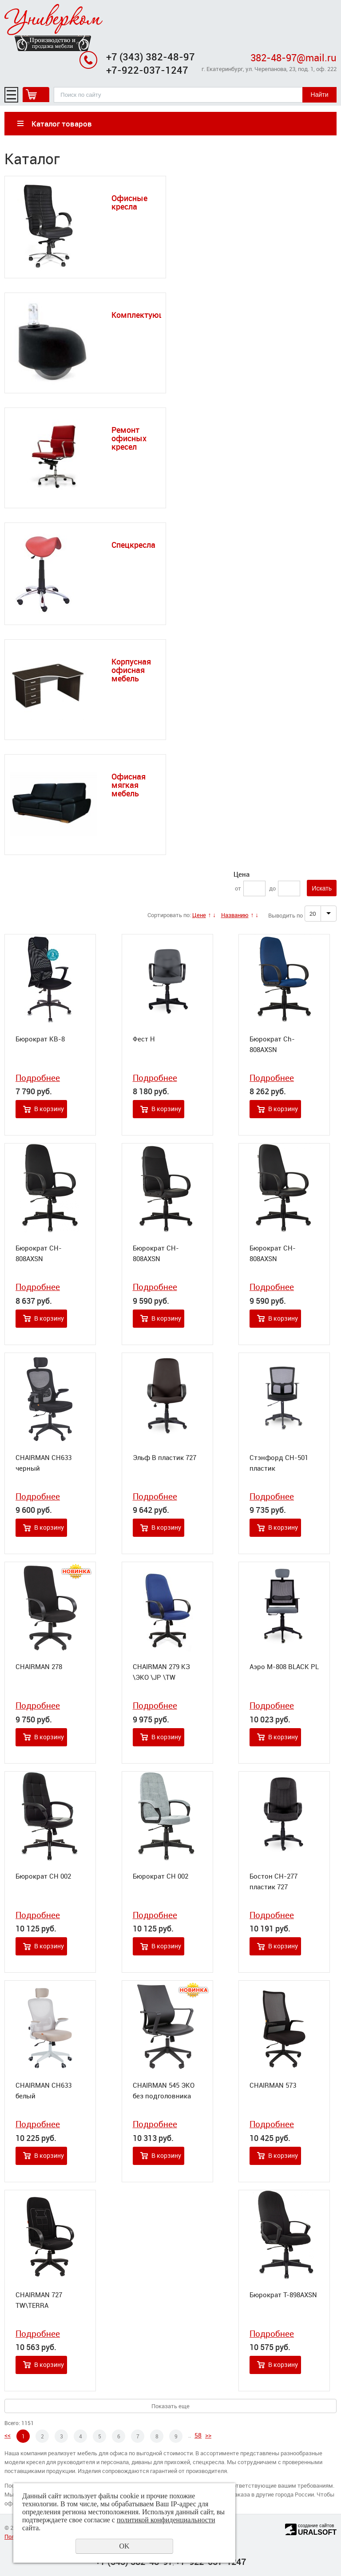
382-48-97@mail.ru (293, 57)
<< (7, 2435)
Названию (235, 915)
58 (198, 2435)
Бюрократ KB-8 (40, 1038)
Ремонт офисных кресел (129, 438)
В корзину (49, 1108)
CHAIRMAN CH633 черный (43, 1462)
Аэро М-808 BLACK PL (284, 1666)
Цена (242, 874)
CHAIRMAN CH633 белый (43, 2090)
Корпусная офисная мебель (131, 670)
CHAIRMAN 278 (39, 1666)
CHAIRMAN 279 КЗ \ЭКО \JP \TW (161, 1672)
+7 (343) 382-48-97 (150, 56)
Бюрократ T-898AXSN (283, 2294)
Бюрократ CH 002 (43, 1876)
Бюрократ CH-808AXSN (39, 1253)
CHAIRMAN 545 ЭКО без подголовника (163, 2090)
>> (208, 2435)
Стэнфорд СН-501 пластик (279, 1462)
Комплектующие (142, 314)
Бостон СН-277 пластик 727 (273, 1881)
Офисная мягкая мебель (128, 785)
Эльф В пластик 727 (164, 1457)
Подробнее (38, 1078)
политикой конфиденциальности (166, 2520)
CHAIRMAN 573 (273, 2085)
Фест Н (144, 1038)
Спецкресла (133, 544)
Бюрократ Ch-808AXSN (272, 1044)
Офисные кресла (129, 202)
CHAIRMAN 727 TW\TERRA (39, 2300)
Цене (199, 915)
